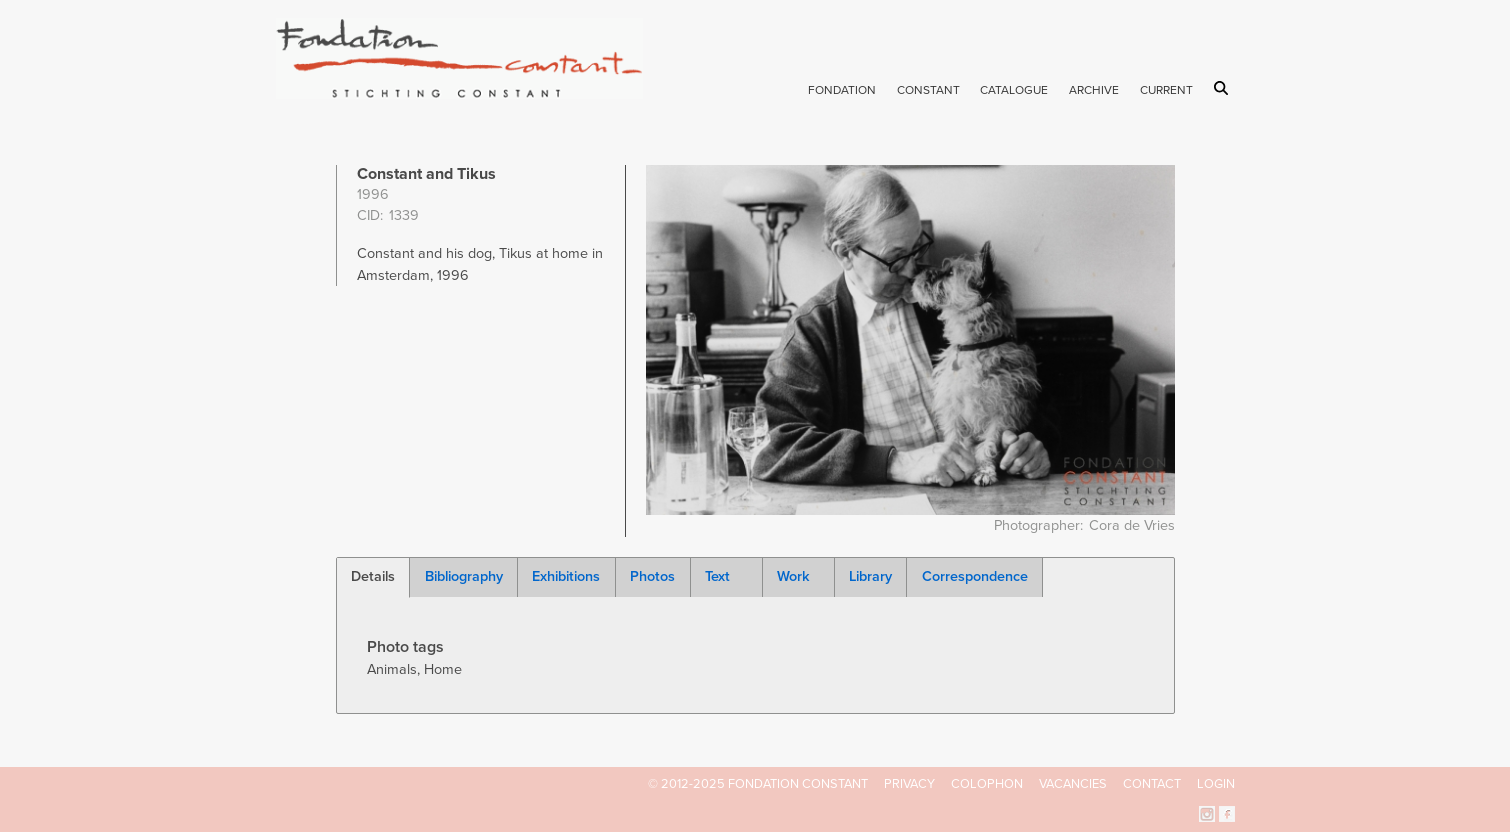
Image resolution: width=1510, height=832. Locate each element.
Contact (1152, 784)
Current (1166, 90)
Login (1216, 784)
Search (1224, 88)
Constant (928, 90)
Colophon (987, 784)
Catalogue (1014, 90)
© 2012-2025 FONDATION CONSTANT (758, 784)
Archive (1094, 90)
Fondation (842, 90)
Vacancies (1073, 784)
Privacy (909, 784)
